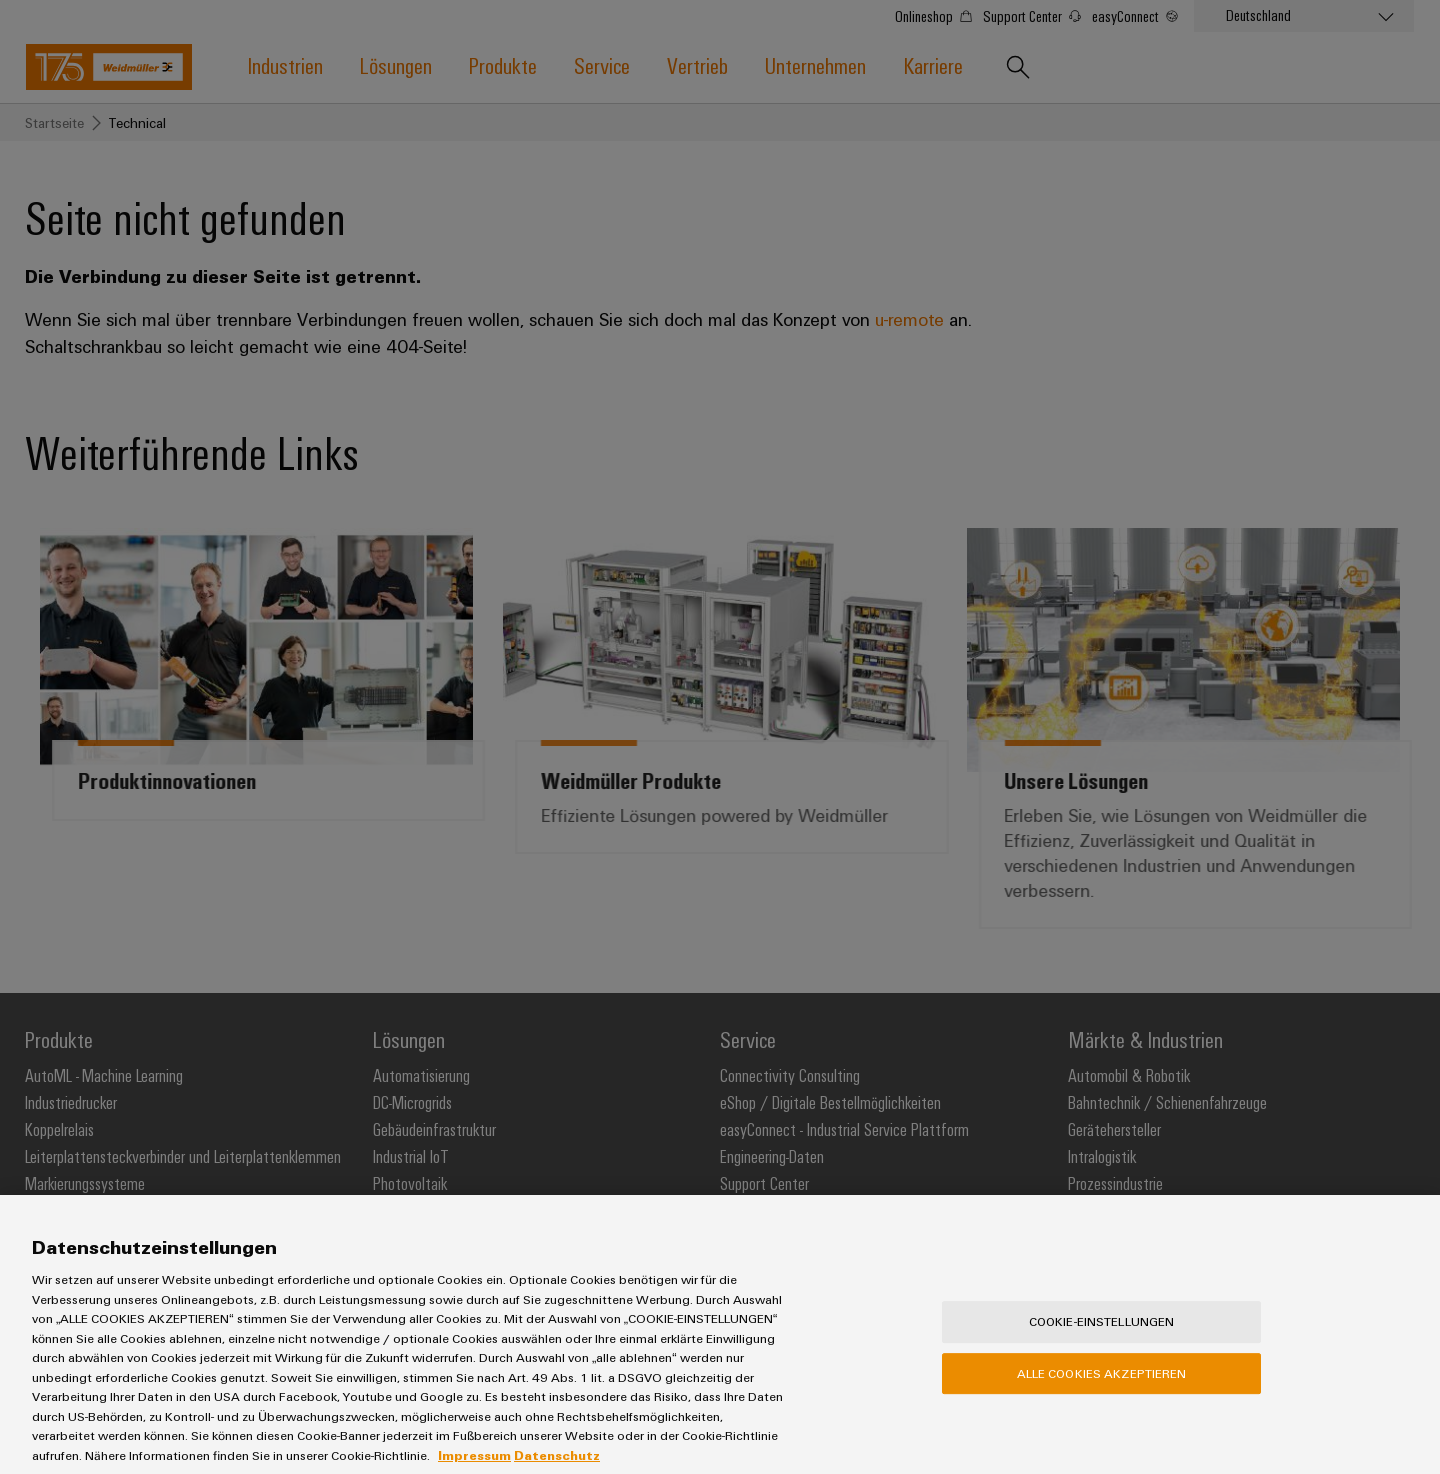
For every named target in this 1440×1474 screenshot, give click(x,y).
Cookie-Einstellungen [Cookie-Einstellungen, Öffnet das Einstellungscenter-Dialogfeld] (1102, 1334)
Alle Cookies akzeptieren (1102, 1386)
